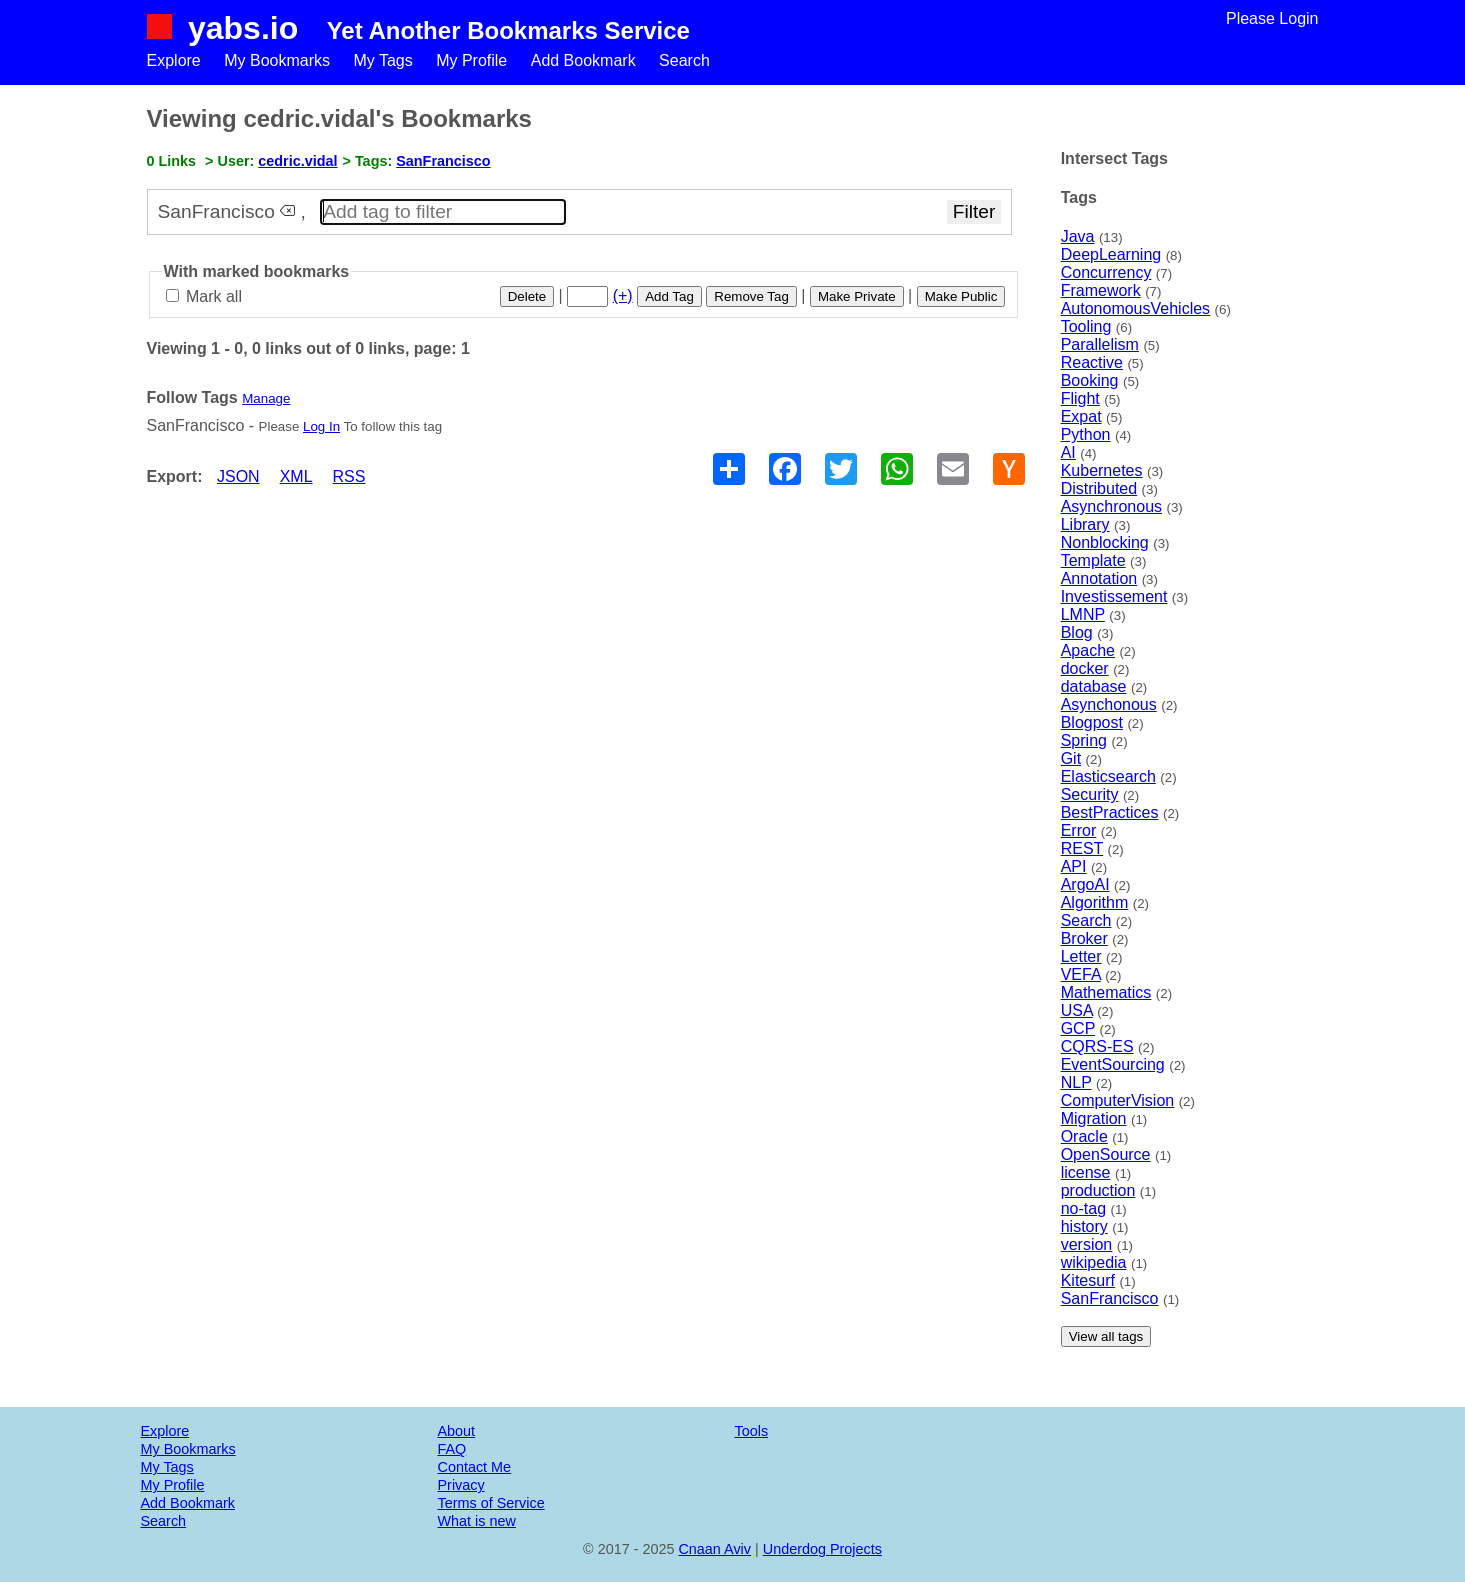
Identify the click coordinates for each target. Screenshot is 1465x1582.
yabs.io (243, 28)
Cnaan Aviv (714, 1549)
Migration (1094, 1118)
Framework (1101, 290)
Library (1085, 524)
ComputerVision (1118, 1100)
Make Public (961, 296)
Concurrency (1106, 272)
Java (1078, 236)
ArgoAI (1085, 884)
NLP (1076, 1082)
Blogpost (1092, 722)
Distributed (1099, 488)
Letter (1081, 956)
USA (1077, 1010)
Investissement (1114, 596)
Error (1079, 830)
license (1086, 1172)
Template (1093, 560)
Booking (1090, 380)
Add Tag (669, 296)
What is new (477, 1521)
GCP (1078, 1028)
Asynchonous (1109, 704)
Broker (1084, 938)
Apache (1088, 650)
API (1074, 866)
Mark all (204, 296)
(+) (623, 295)
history (1084, 1226)
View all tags (1106, 1336)
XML (296, 476)
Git (1071, 758)
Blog (1077, 632)
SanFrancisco (1110, 1298)
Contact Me (475, 1467)
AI (1068, 452)
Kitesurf (1088, 1280)
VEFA (1081, 974)
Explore (174, 60)
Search (684, 60)
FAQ (452, 1449)
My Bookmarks (277, 60)
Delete (527, 296)
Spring (1084, 740)
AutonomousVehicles (1135, 308)
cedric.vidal (297, 161)
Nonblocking (1105, 542)
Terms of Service (491, 1503)
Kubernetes (1102, 470)
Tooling (1086, 326)
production (1098, 1190)
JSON (238, 476)
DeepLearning (1111, 254)
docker (1085, 668)
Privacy (461, 1485)
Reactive (1092, 362)
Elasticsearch (1108, 776)
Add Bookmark (583, 60)
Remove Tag (751, 296)
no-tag (1083, 1208)
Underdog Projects (822, 1549)
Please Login (1272, 18)
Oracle (1084, 1136)
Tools (752, 1431)
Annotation (1099, 578)
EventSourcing (1113, 1064)
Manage (266, 398)
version (1087, 1244)
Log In (321, 426)
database (1094, 686)
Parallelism (1100, 344)
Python (1086, 434)
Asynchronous (1111, 506)
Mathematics (1106, 992)
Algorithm (1095, 902)
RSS (349, 476)
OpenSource (1106, 1154)
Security (1090, 794)
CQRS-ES (1097, 1046)
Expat (1081, 416)
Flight (1080, 398)
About (457, 1431)
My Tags (382, 60)
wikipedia (1094, 1262)
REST (1082, 848)
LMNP (1083, 614)
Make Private (857, 296)
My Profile (471, 60)
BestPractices (1110, 812)
